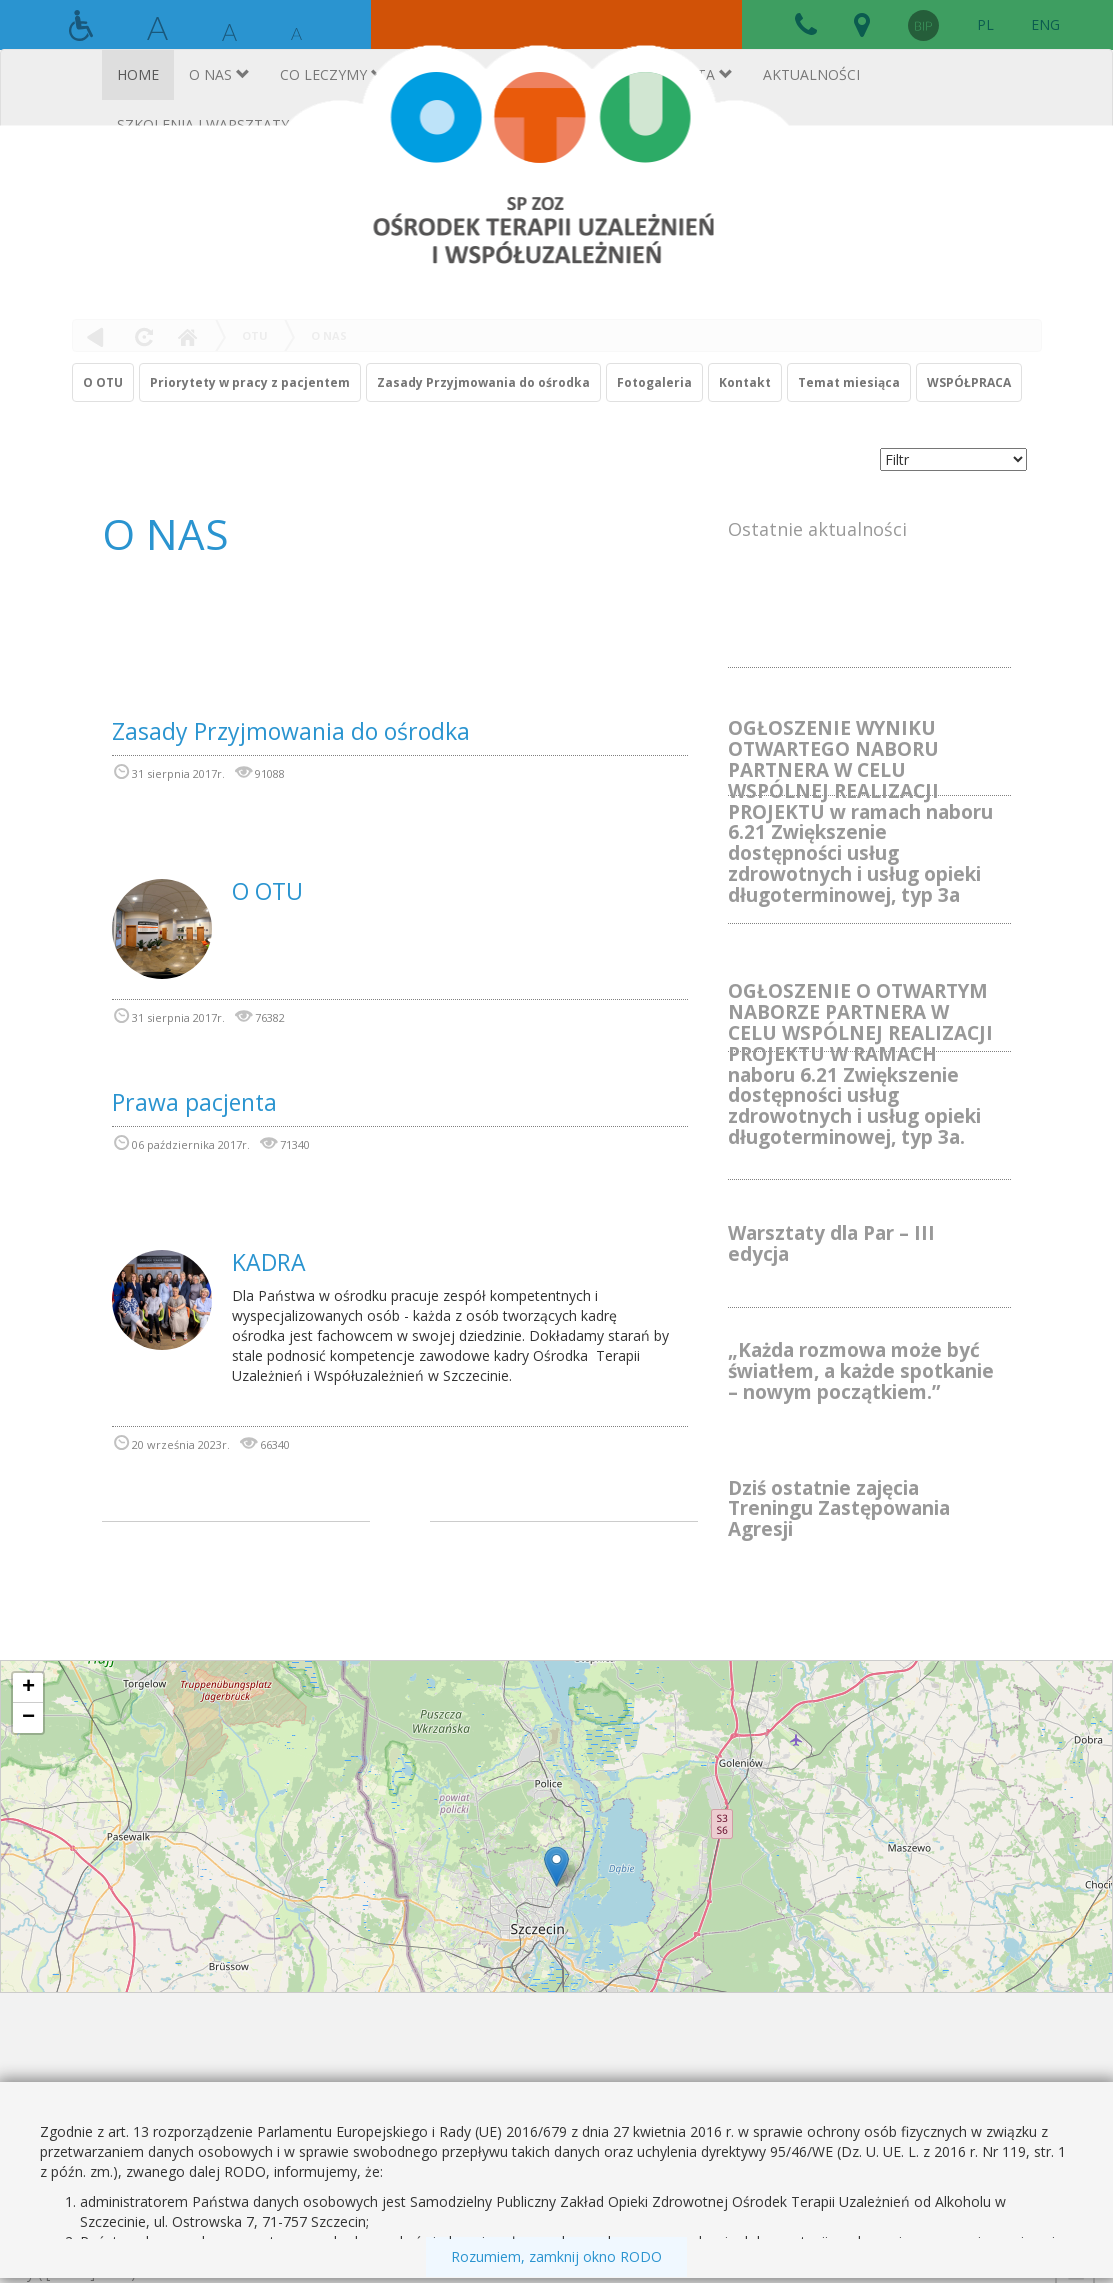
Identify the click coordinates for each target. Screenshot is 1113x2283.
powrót (95, 336)
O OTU (103, 382)
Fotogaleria (654, 382)
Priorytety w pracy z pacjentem (250, 382)
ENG (1045, 24)
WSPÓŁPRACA (969, 382)
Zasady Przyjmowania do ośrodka (483, 382)
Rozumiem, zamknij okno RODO (556, 2256)
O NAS (329, 335)
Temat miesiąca (849, 382)
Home (187, 336)
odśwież (141, 336)
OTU (255, 335)
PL (985, 24)
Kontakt (745, 382)
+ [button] (28, 1688)
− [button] (28, 1718)
